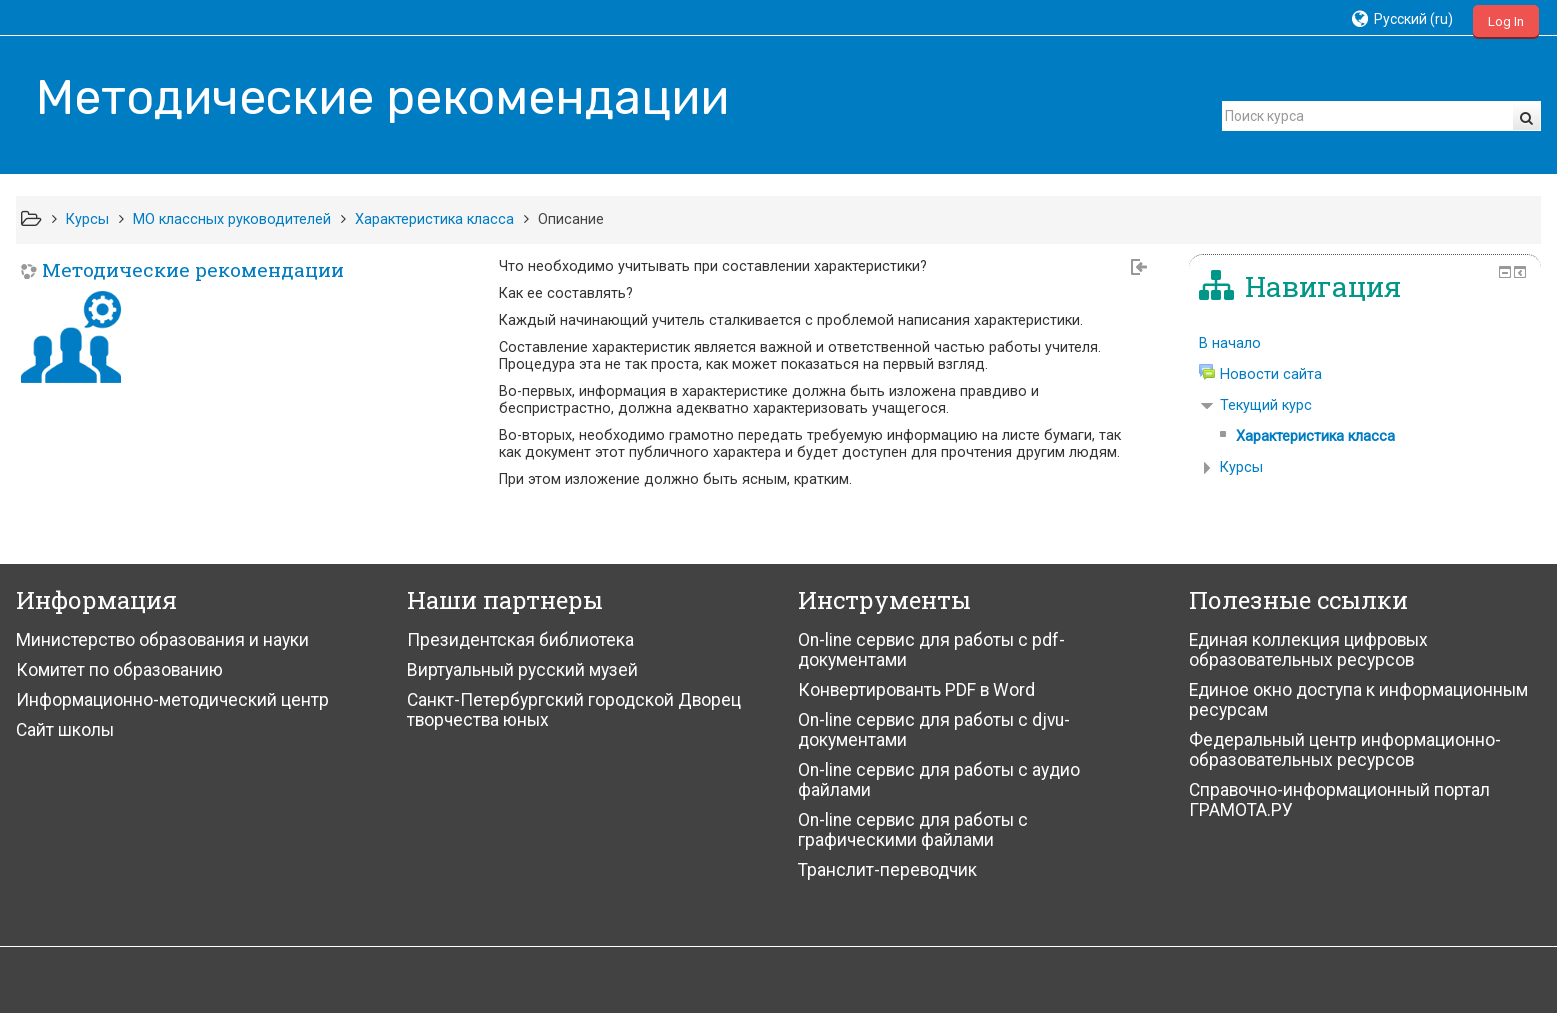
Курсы (87, 219)
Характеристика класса (434, 219)
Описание (571, 219)
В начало (1230, 343)
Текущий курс (1266, 405)
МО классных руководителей (232, 219)
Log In (1506, 21)
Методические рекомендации (193, 269)
